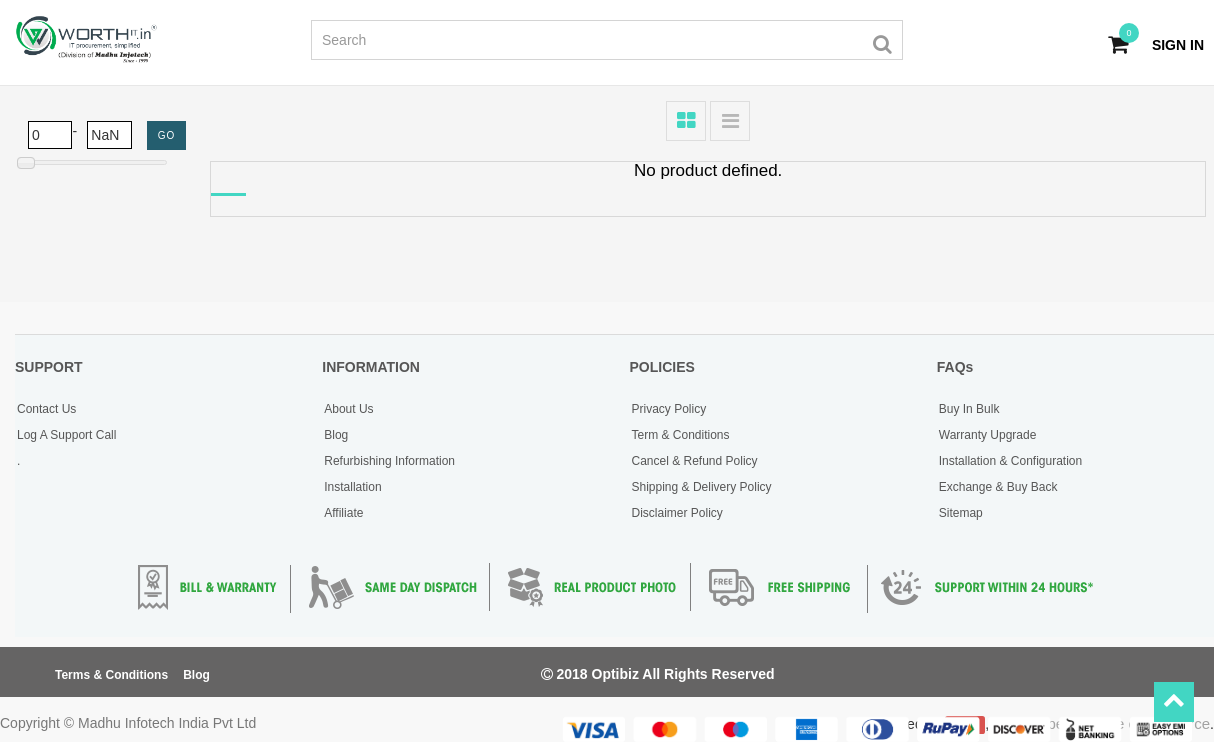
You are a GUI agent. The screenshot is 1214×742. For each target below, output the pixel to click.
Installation (352, 487)
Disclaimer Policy (677, 513)
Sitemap (961, 513)
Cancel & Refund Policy (695, 461)
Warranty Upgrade (988, 435)
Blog (336, 435)
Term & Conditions (681, 435)
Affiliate (343, 513)
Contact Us (46, 409)
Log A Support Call (66, 435)
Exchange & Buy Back (998, 487)
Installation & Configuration (1010, 461)
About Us (348, 409)
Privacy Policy (669, 409)
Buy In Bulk (969, 409)
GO (167, 135)
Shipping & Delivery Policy (702, 487)
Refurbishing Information (389, 461)
